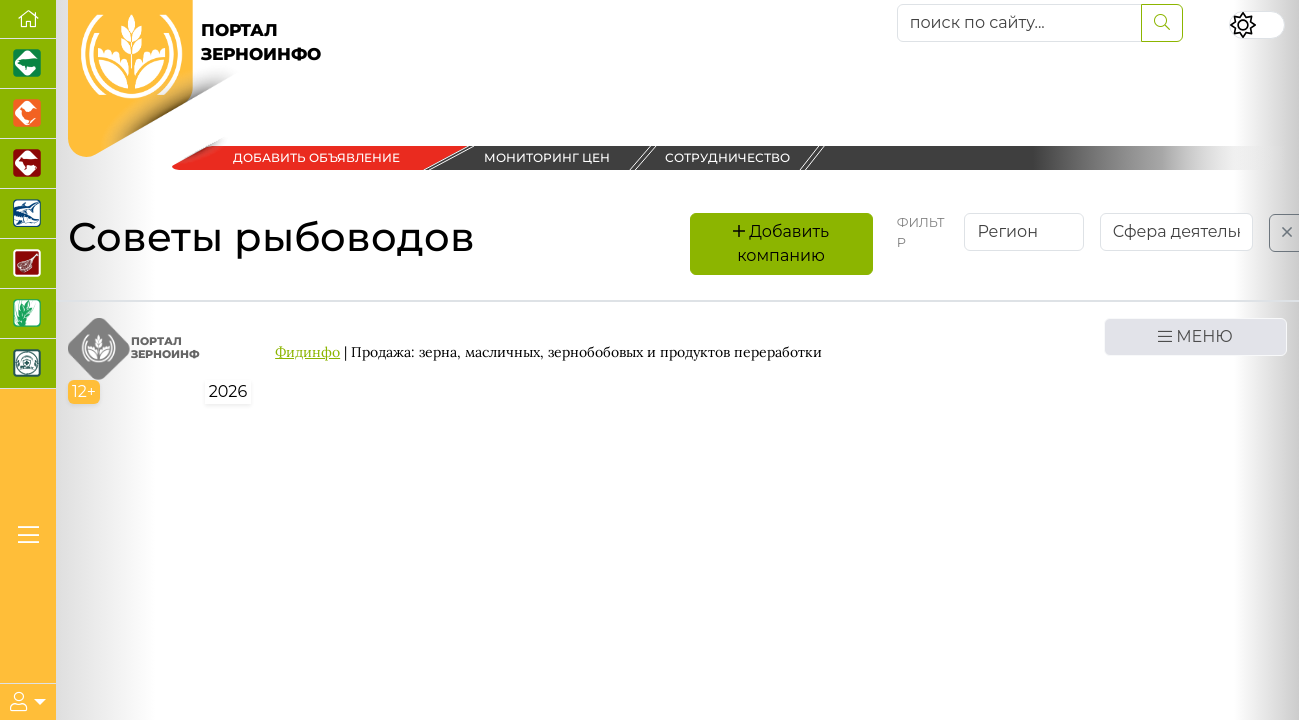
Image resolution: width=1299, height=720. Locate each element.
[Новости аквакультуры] (28, 214)
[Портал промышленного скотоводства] (28, 164)
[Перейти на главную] (28, 19)
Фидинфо (307, 352)
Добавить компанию (781, 243)
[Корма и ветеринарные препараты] (28, 364)
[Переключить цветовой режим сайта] (1257, 25)
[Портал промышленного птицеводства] (28, 114)
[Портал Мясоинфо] (28, 264)
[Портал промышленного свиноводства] (28, 64)
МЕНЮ (1195, 336)
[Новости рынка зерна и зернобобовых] (28, 314)
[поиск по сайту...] (1020, 23)
